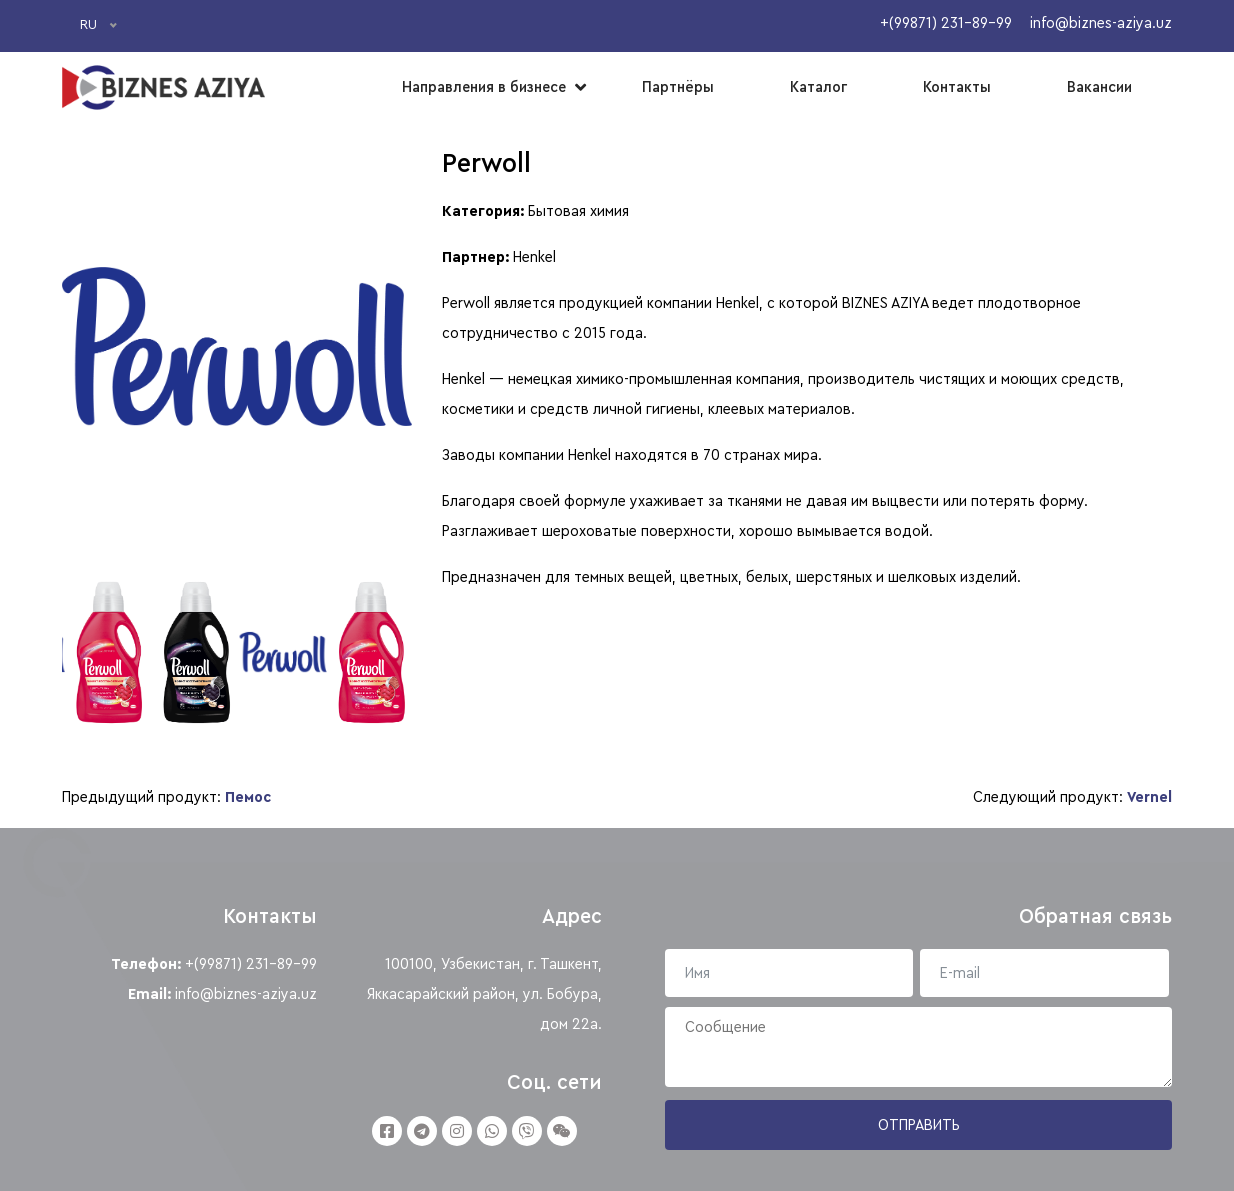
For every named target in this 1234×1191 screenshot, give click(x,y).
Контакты (957, 87)
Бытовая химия (578, 211)
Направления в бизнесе (484, 87)
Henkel (534, 257)
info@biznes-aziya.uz (246, 994)
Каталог (818, 87)
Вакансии (1099, 87)
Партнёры (678, 87)
